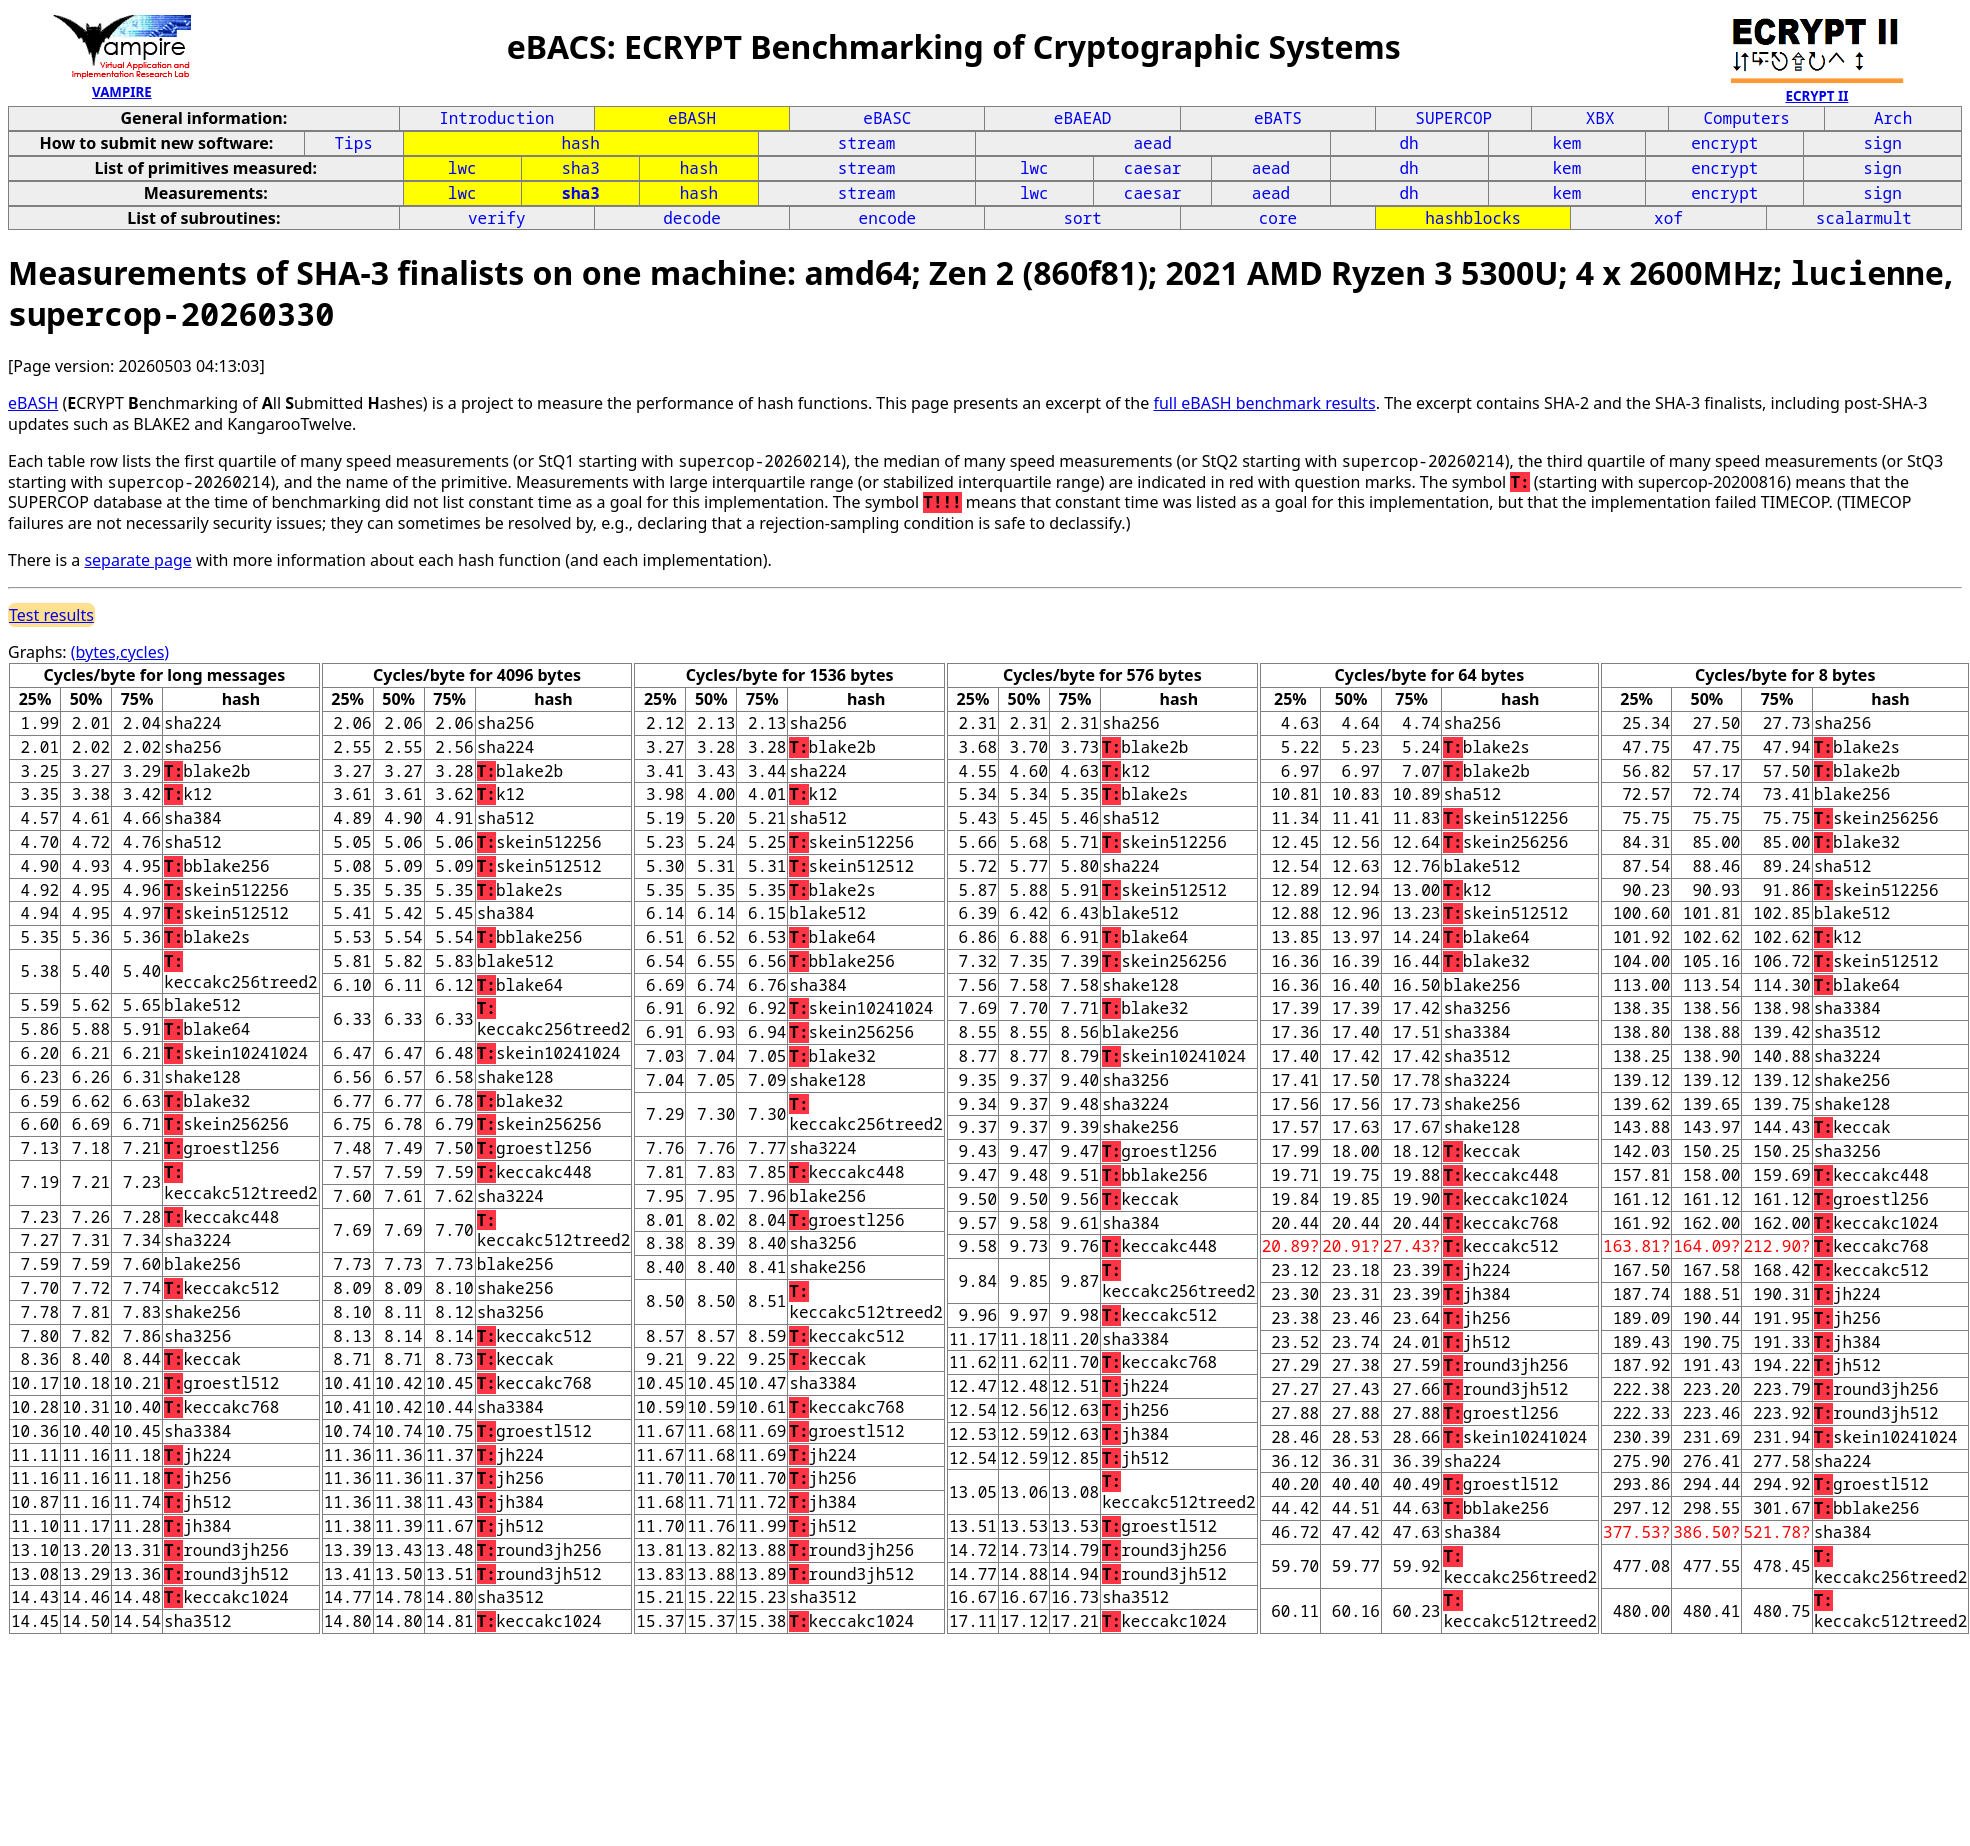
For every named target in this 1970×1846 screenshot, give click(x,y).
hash (580, 143)
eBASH (692, 118)
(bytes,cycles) (120, 652)
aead (1152, 143)
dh (1409, 143)
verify (497, 218)
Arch (1893, 118)
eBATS (1278, 118)
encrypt (1724, 143)
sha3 (580, 168)
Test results (51, 615)
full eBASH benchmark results (1264, 403)
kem (1567, 143)
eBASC (887, 118)
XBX (1600, 118)
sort (1082, 218)
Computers (1746, 118)
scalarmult (1864, 218)
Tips (354, 143)
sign (1882, 143)
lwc (462, 168)
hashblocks (1473, 218)
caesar (1153, 168)
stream (867, 143)
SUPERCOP (1453, 118)
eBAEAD (1083, 118)
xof (1668, 218)
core (1278, 218)
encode (888, 218)
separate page (137, 560)
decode (692, 218)
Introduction (496, 118)
